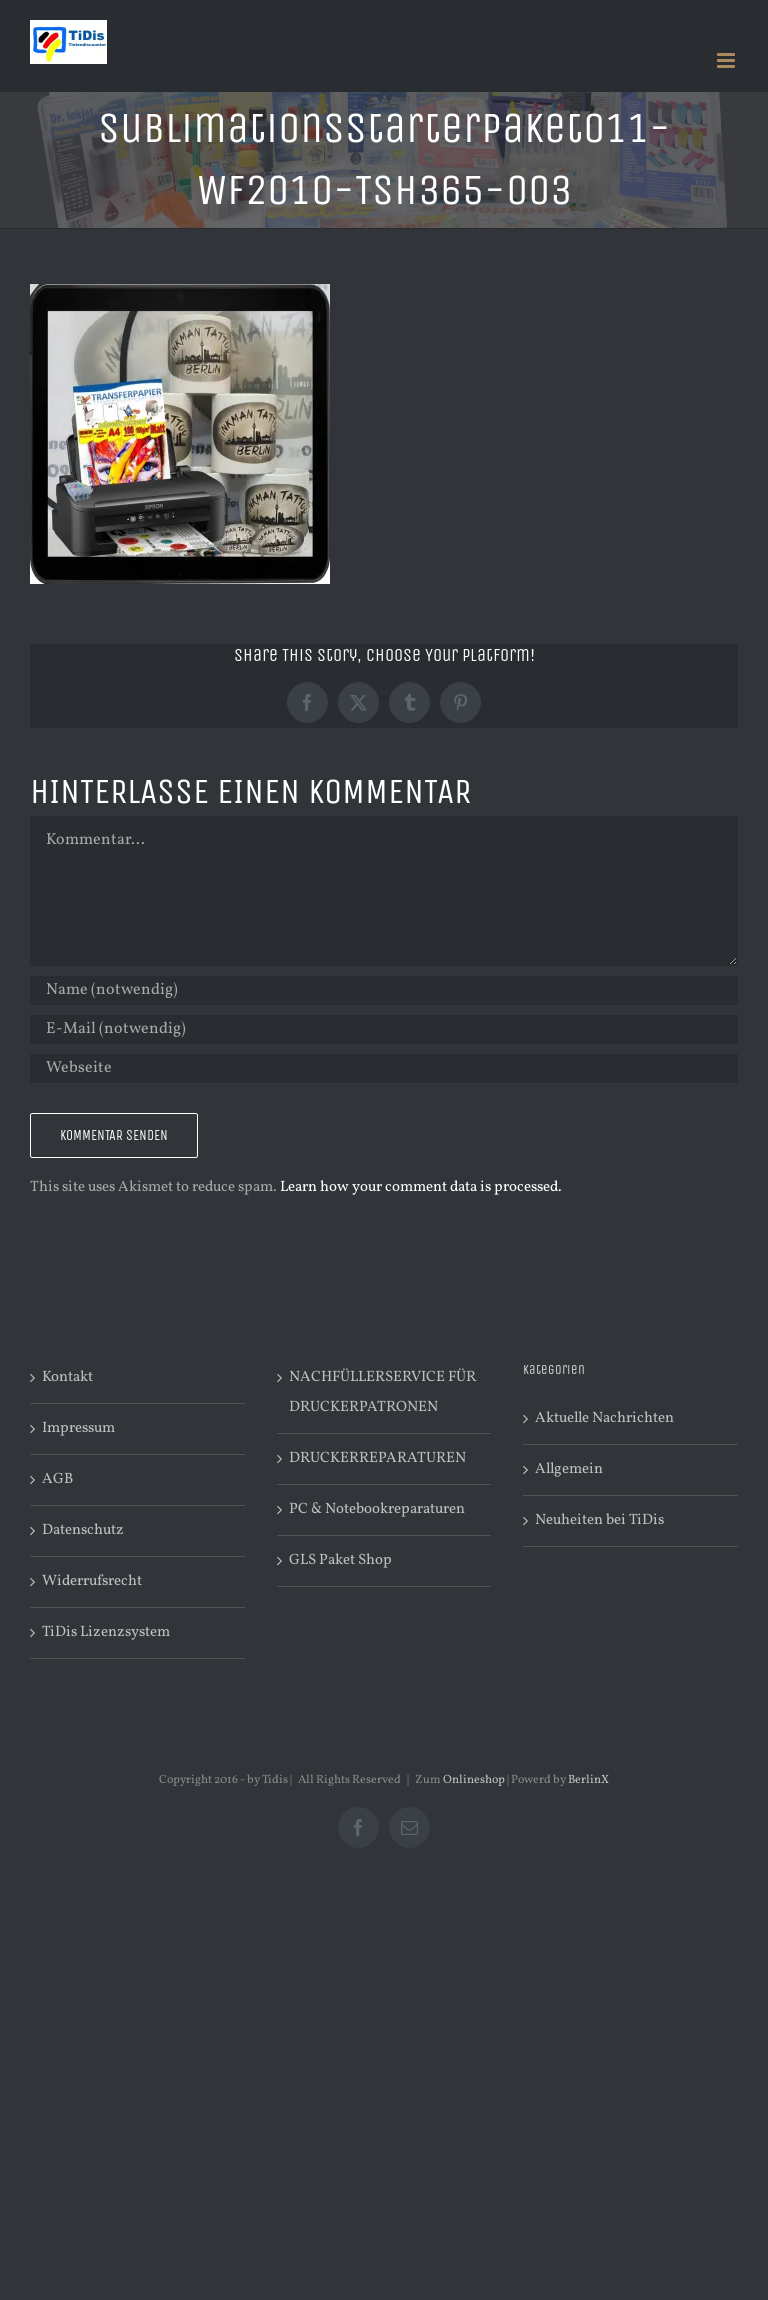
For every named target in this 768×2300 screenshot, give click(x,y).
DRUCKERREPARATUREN (377, 1458)
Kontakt (67, 1377)
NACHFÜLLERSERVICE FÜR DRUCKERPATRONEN (382, 1392)
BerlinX (588, 1780)
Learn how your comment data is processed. (421, 1187)
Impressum (78, 1428)
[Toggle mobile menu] (727, 60)
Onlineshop (474, 1780)
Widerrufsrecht (92, 1581)
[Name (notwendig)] (384, 990)
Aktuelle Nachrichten (604, 1418)
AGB (57, 1479)
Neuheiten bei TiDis (599, 1520)
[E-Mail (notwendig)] (384, 1029)
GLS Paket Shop (340, 1560)
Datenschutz (83, 1530)
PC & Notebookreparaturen (377, 1509)
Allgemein (569, 1469)
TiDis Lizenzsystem (106, 1632)
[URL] (384, 1068)
